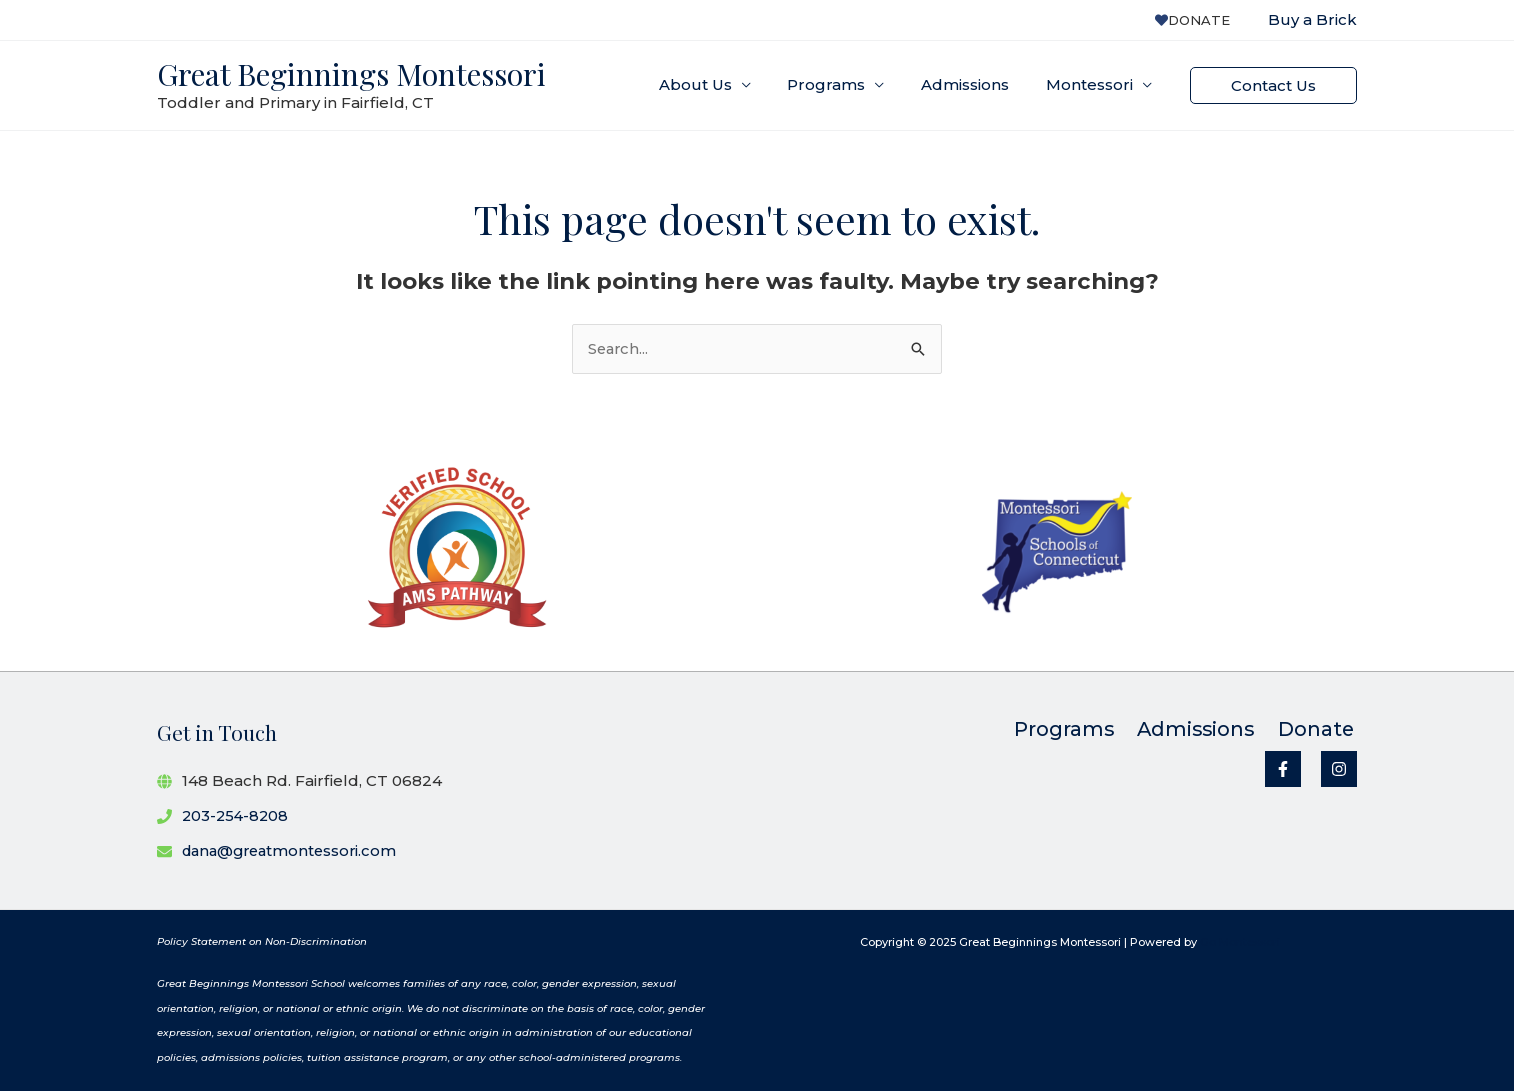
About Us (718, 84)
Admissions (975, 84)
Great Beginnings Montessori (351, 74)
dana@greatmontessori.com (294, 850)
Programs (843, 84)
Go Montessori (1240, 942)
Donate (1197, 20)
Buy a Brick (1312, 19)
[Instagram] (1339, 770)
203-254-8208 (237, 815)
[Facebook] (1283, 770)
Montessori (1092, 84)
